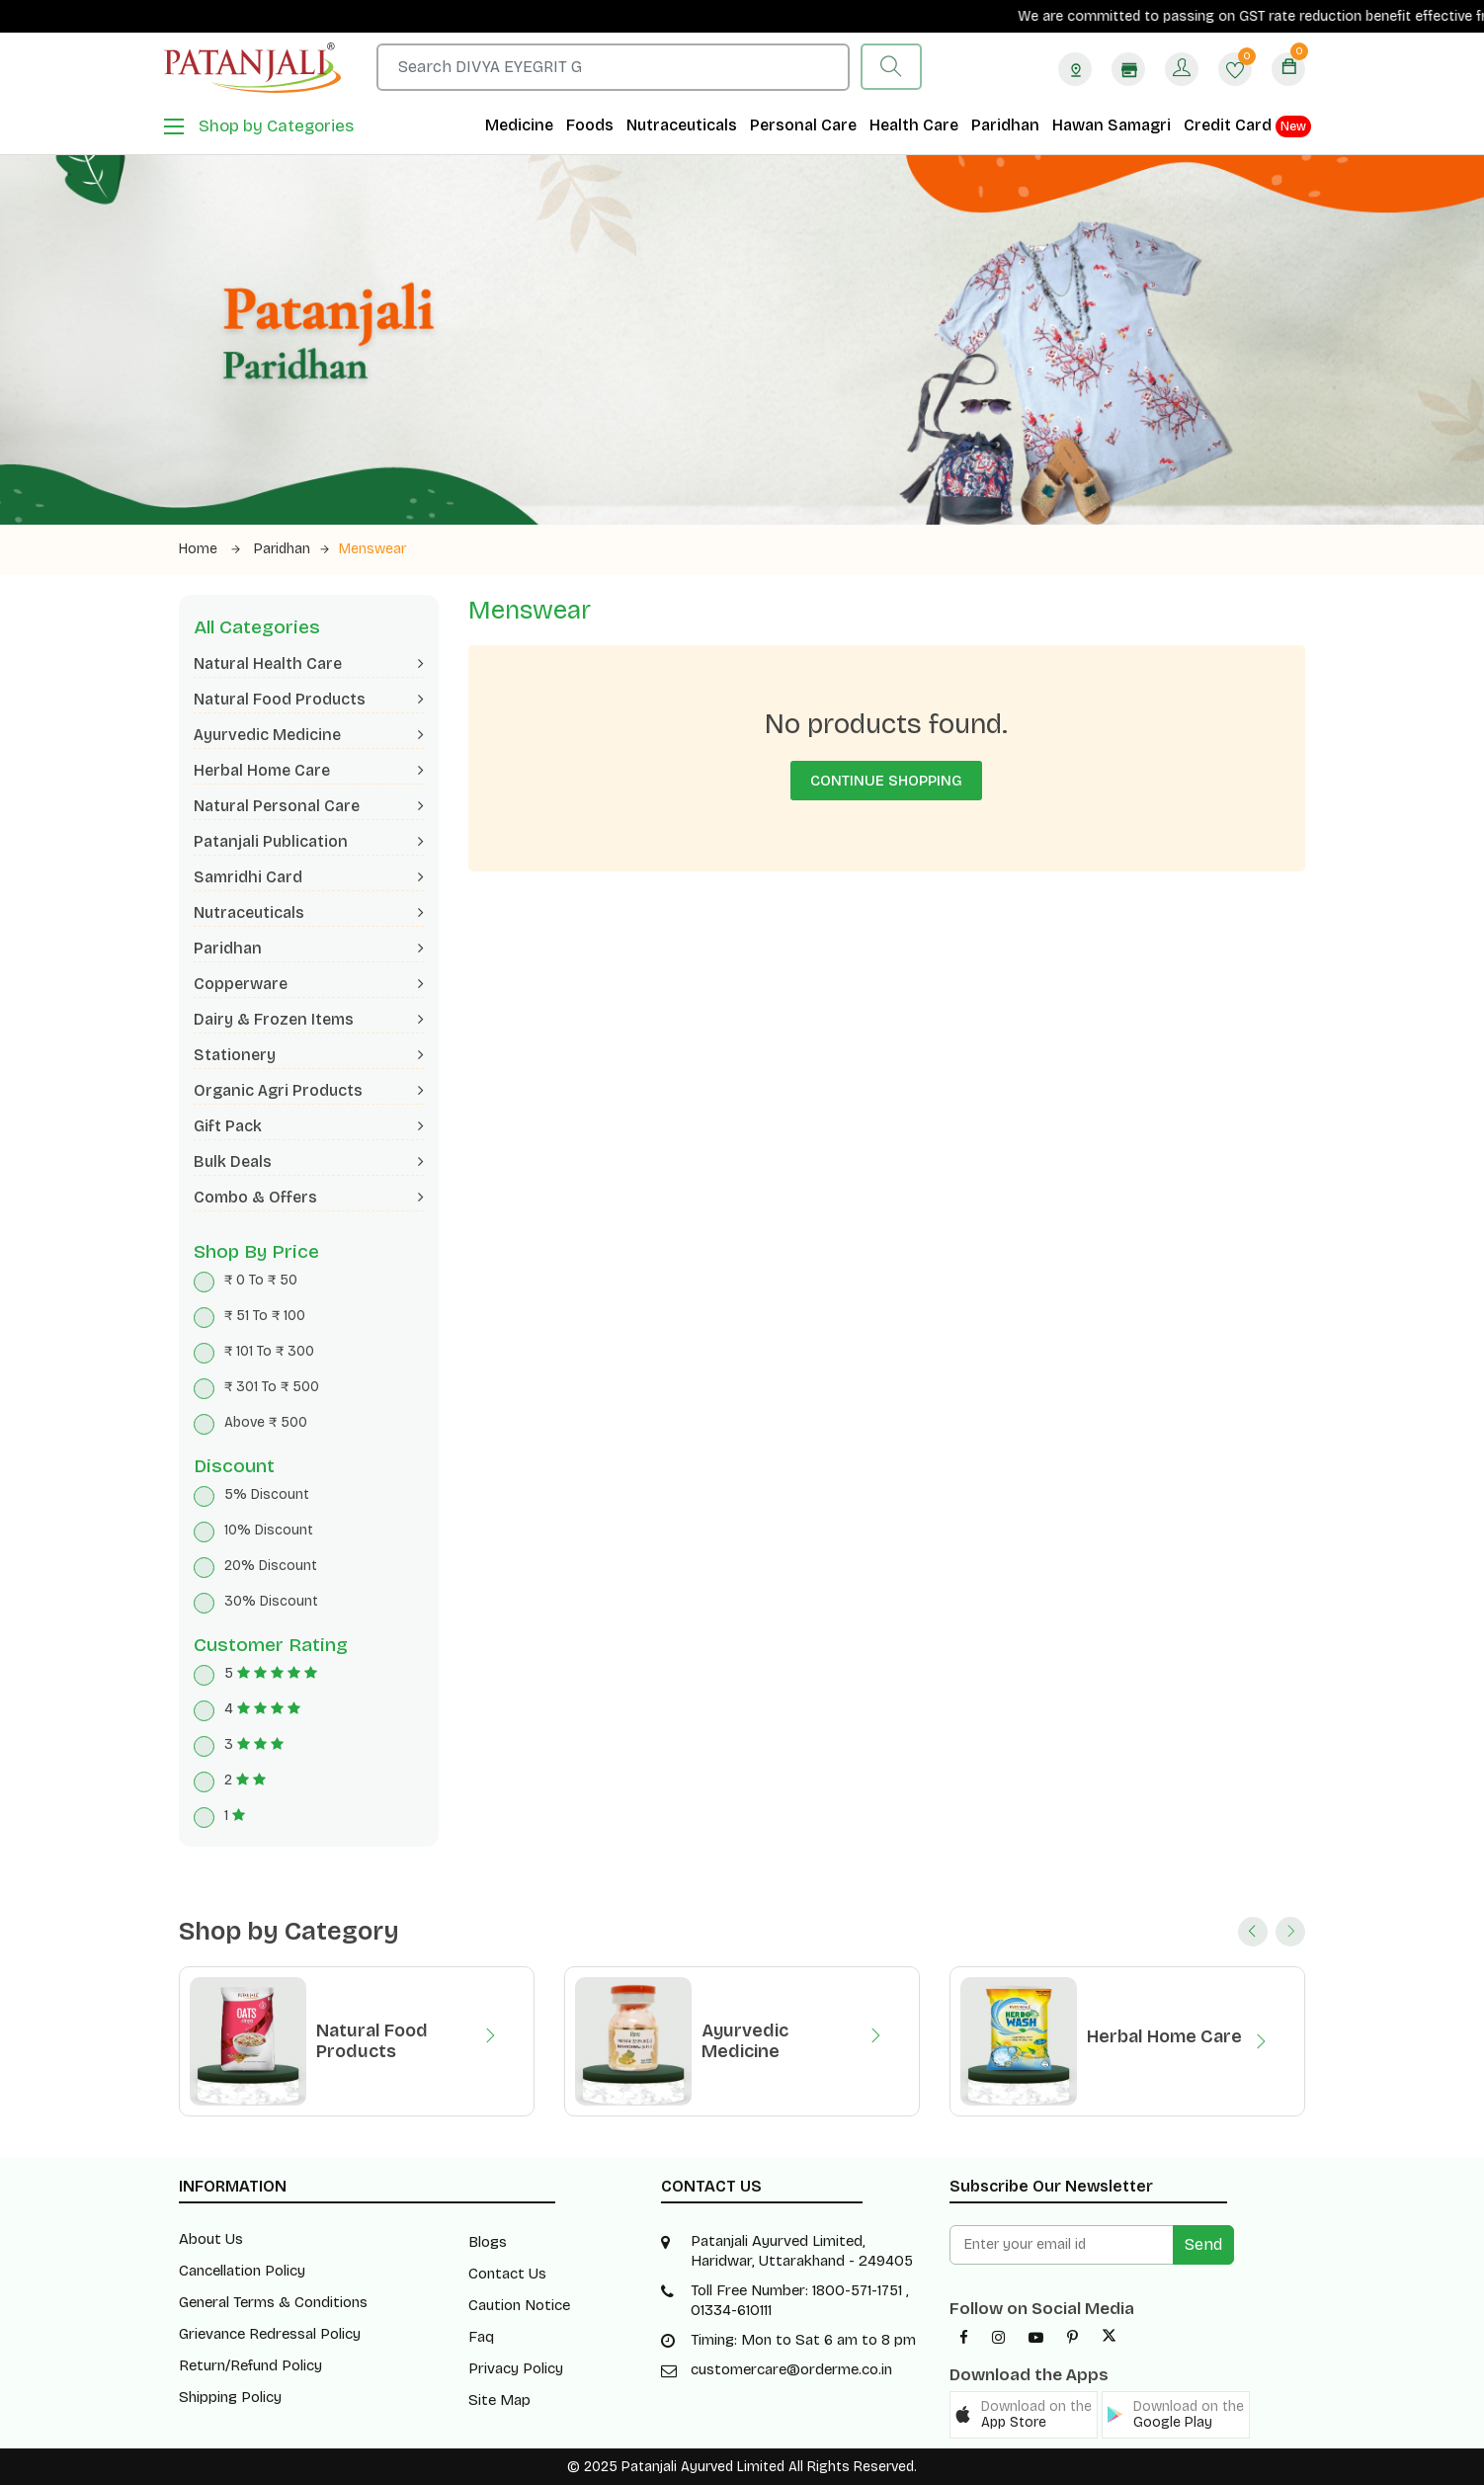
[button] (1023, 2415)
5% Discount (266, 1494)
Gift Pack (309, 1126)
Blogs (487, 2242)
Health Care (913, 125)
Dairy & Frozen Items (309, 1019)
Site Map (499, 2400)
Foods (590, 125)
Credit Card (1247, 126)
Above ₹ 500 (265, 1422)
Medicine (519, 125)
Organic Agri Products (309, 1090)
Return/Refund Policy (250, 2365)
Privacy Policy (515, 2368)
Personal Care (803, 125)
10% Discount (268, 1530)
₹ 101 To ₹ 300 (269, 1351)
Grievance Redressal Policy (270, 2334)
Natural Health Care (309, 663)
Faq (481, 2337)
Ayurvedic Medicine (309, 734)
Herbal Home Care (309, 770)
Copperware (309, 983)
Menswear (372, 548)
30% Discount (271, 1601)
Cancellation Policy (242, 2270)
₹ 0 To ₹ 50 (260, 1280)
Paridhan (1005, 125)
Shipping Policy (230, 2397)
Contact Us (507, 2273)
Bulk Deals (309, 1161)
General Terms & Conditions (273, 2302)
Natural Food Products (309, 699)
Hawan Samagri (1111, 125)
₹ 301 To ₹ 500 (271, 1386)
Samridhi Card (309, 877)
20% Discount (270, 1565)
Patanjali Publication (309, 841)
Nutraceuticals (681, 125)
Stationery (309, 1054)
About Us (211, 2239)
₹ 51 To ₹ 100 (264, 1315)
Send (1203, 2244)
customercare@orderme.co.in (791, 2369)
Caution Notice (519, 2305)
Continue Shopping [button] (886, 780)
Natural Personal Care (309, 805)
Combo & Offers (309, 1197)
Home (209, 548)
